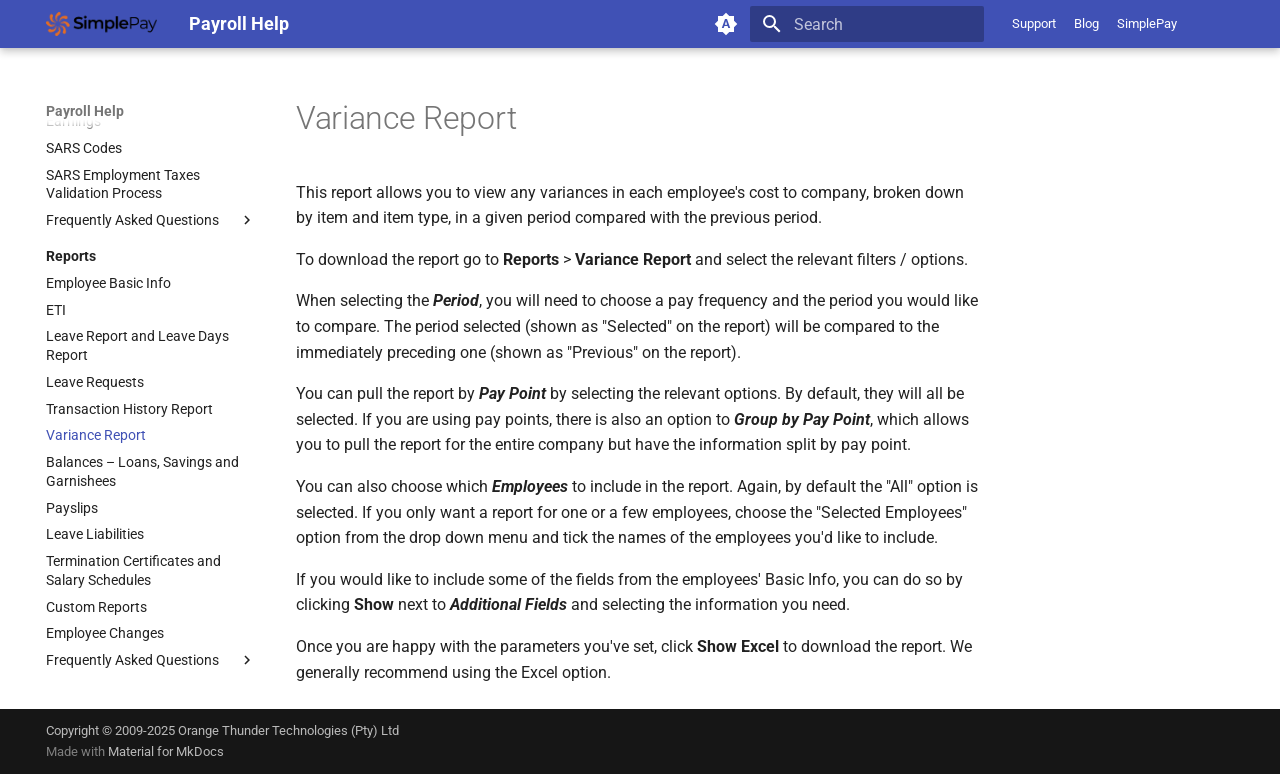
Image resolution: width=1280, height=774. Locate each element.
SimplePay (1147, 23)
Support (1034, 23)
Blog (1086, 23)
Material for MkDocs (166, 751)
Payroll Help (85, 111)
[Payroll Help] (101, 24)
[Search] (867, 24)
